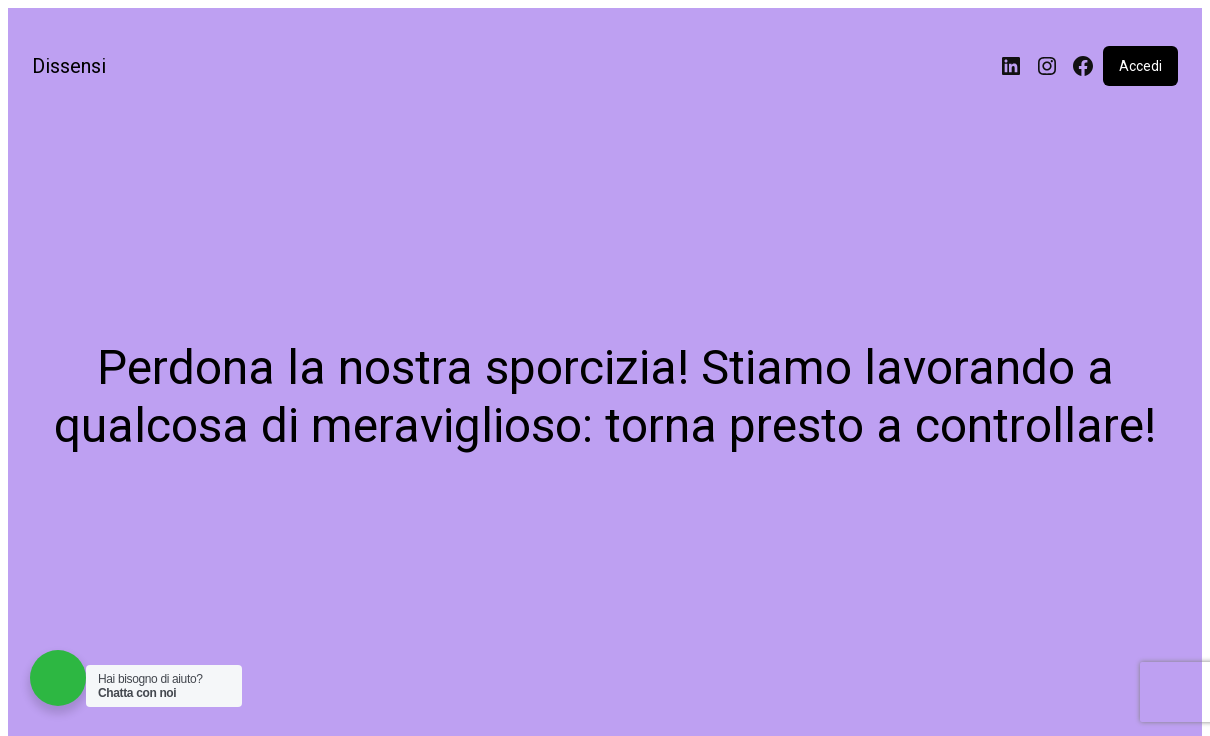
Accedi (1140, 66)
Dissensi (69, 66)
